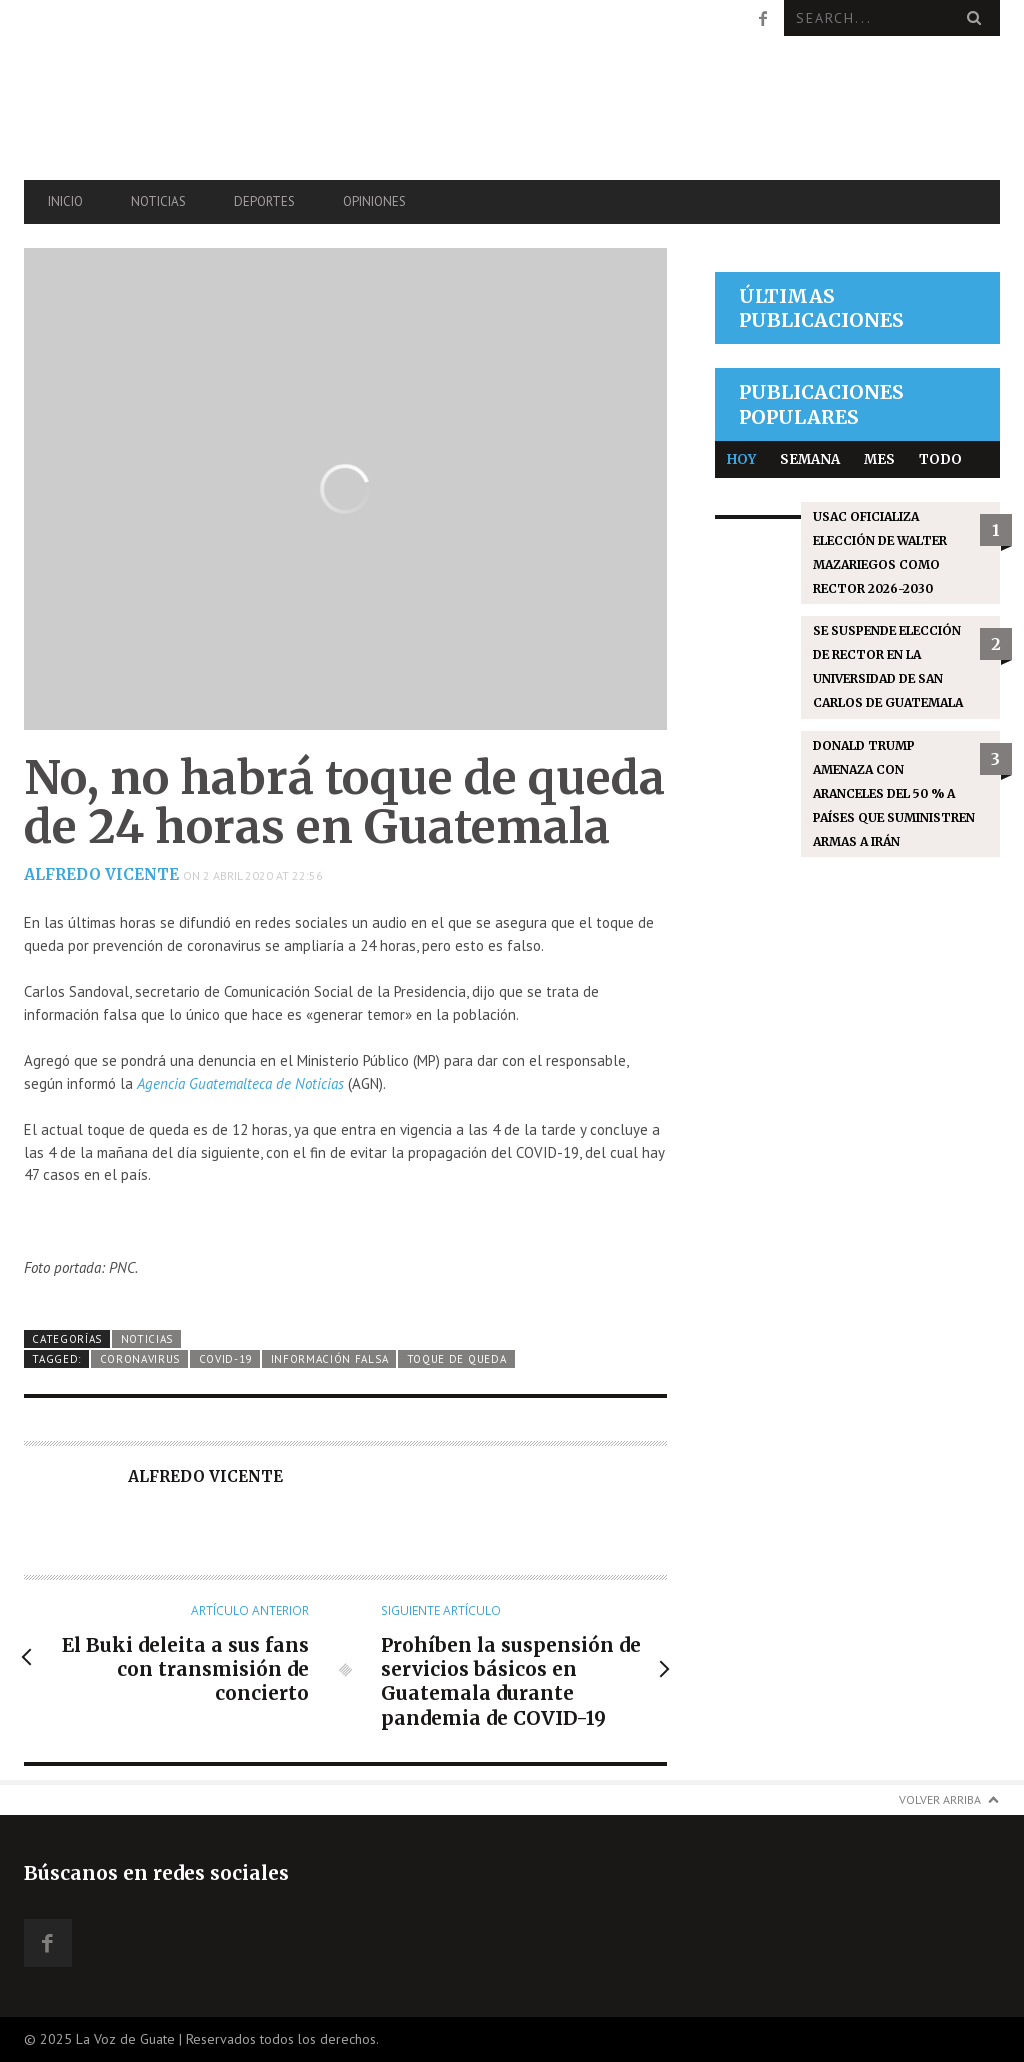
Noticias (158, 201)
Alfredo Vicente (101, 874)
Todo (940, 459)
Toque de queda (457, 1359)
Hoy (741, 459)
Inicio (65, 201)
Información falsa (330, 1359)
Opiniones (374, 201)
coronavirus (140, 1359)
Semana (810, 459)
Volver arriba (940, 1799)
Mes (879, 459)
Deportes (264, 201)
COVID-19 (226, 1359)
